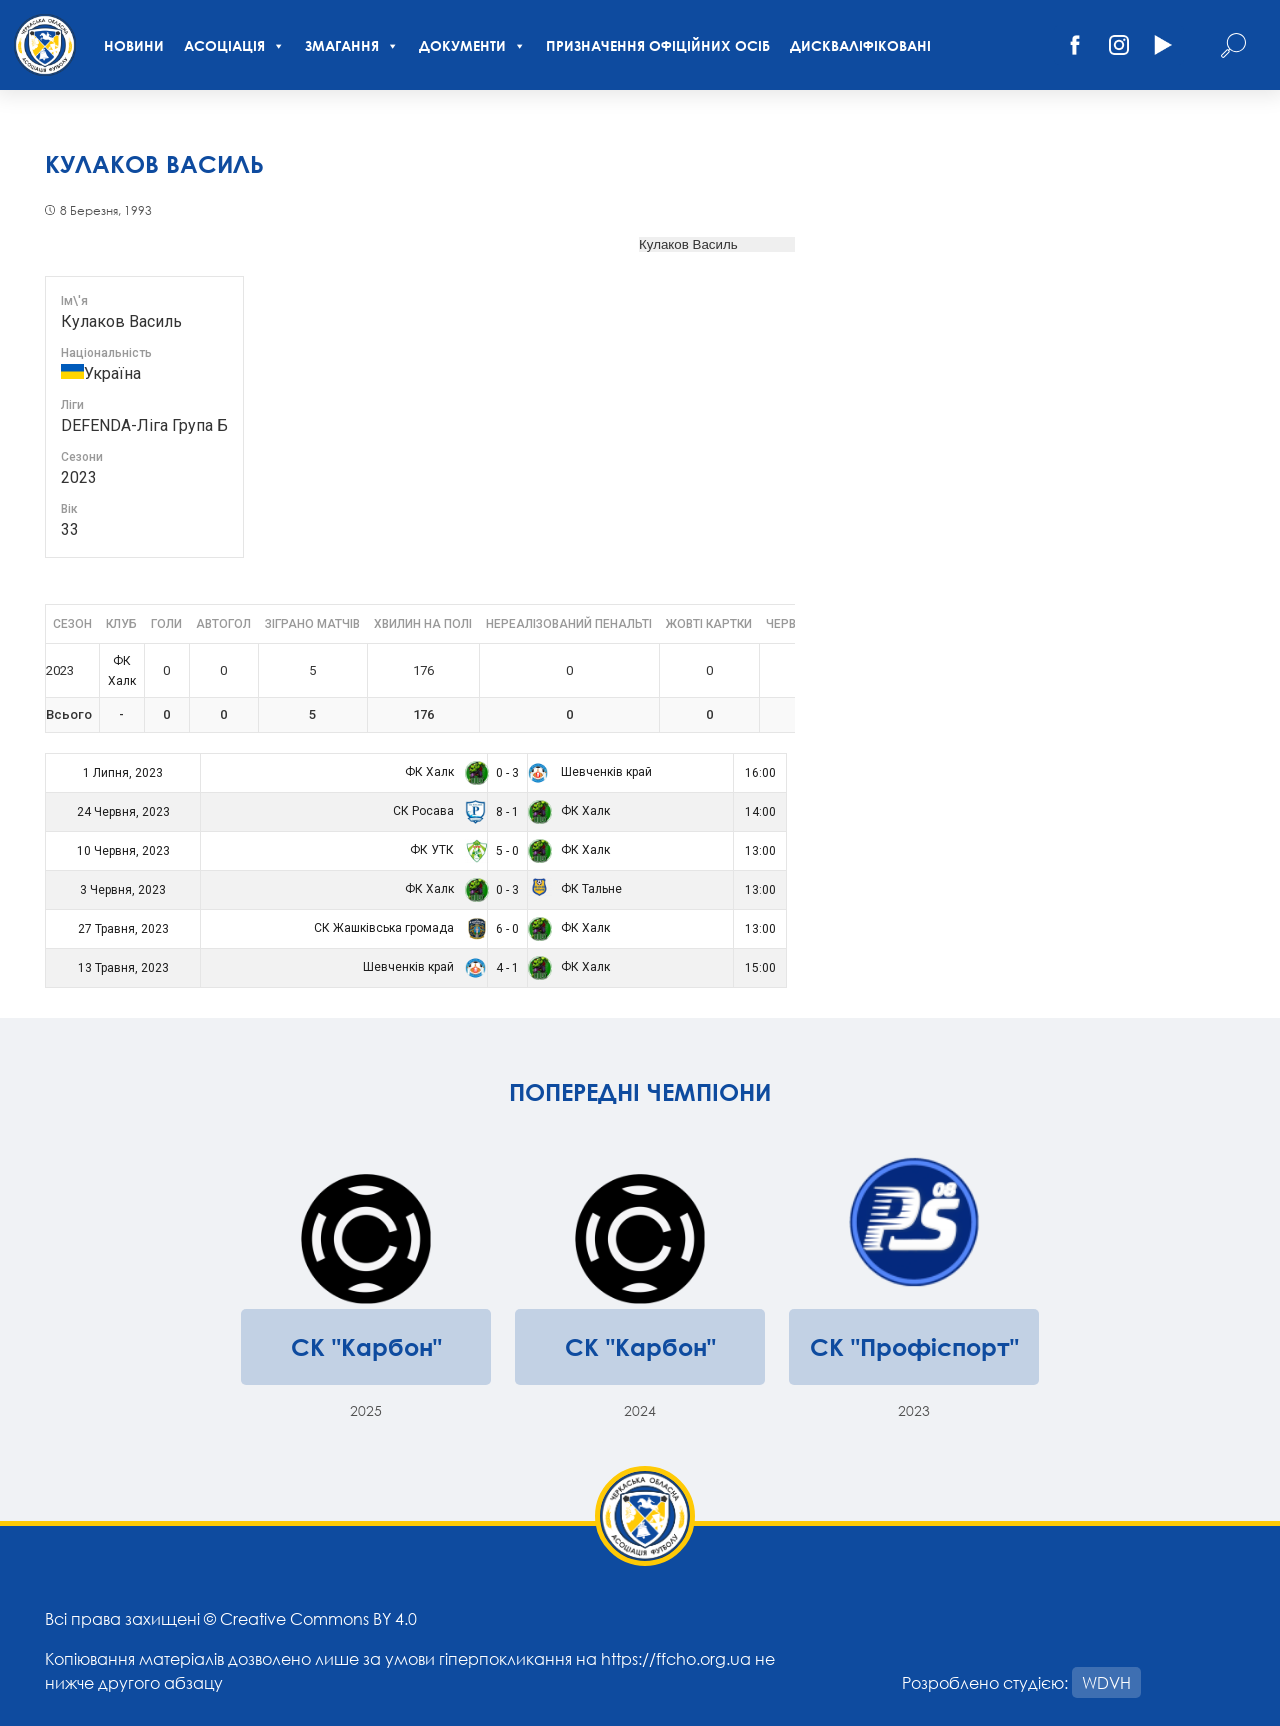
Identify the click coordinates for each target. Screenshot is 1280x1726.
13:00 (760, 851)
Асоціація (234, 45)
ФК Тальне (575, 889)
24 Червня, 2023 (123, 812)
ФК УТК (445, 850)
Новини (134, 45)
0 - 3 (507, 773)
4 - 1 (507, 968)
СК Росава (437, 811)
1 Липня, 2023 (123, 773)
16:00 (760, 773)
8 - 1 (507, 812)
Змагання (352, 45)
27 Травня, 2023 (123, 929)
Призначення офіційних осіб (658, 45)
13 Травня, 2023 (123, 968)
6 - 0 (507, 929)
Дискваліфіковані (860, 45)
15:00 (760, 968)
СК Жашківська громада (397, 928)
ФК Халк (443, 772)
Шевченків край (590, 772)
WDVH (1106, 1682)
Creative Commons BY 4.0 (318, 1618)
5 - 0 (507, 851)
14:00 (760, 812)
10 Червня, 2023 (123, 851)
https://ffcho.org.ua (676, 1658)
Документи (472, 45)
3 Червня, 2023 (123, 890)
